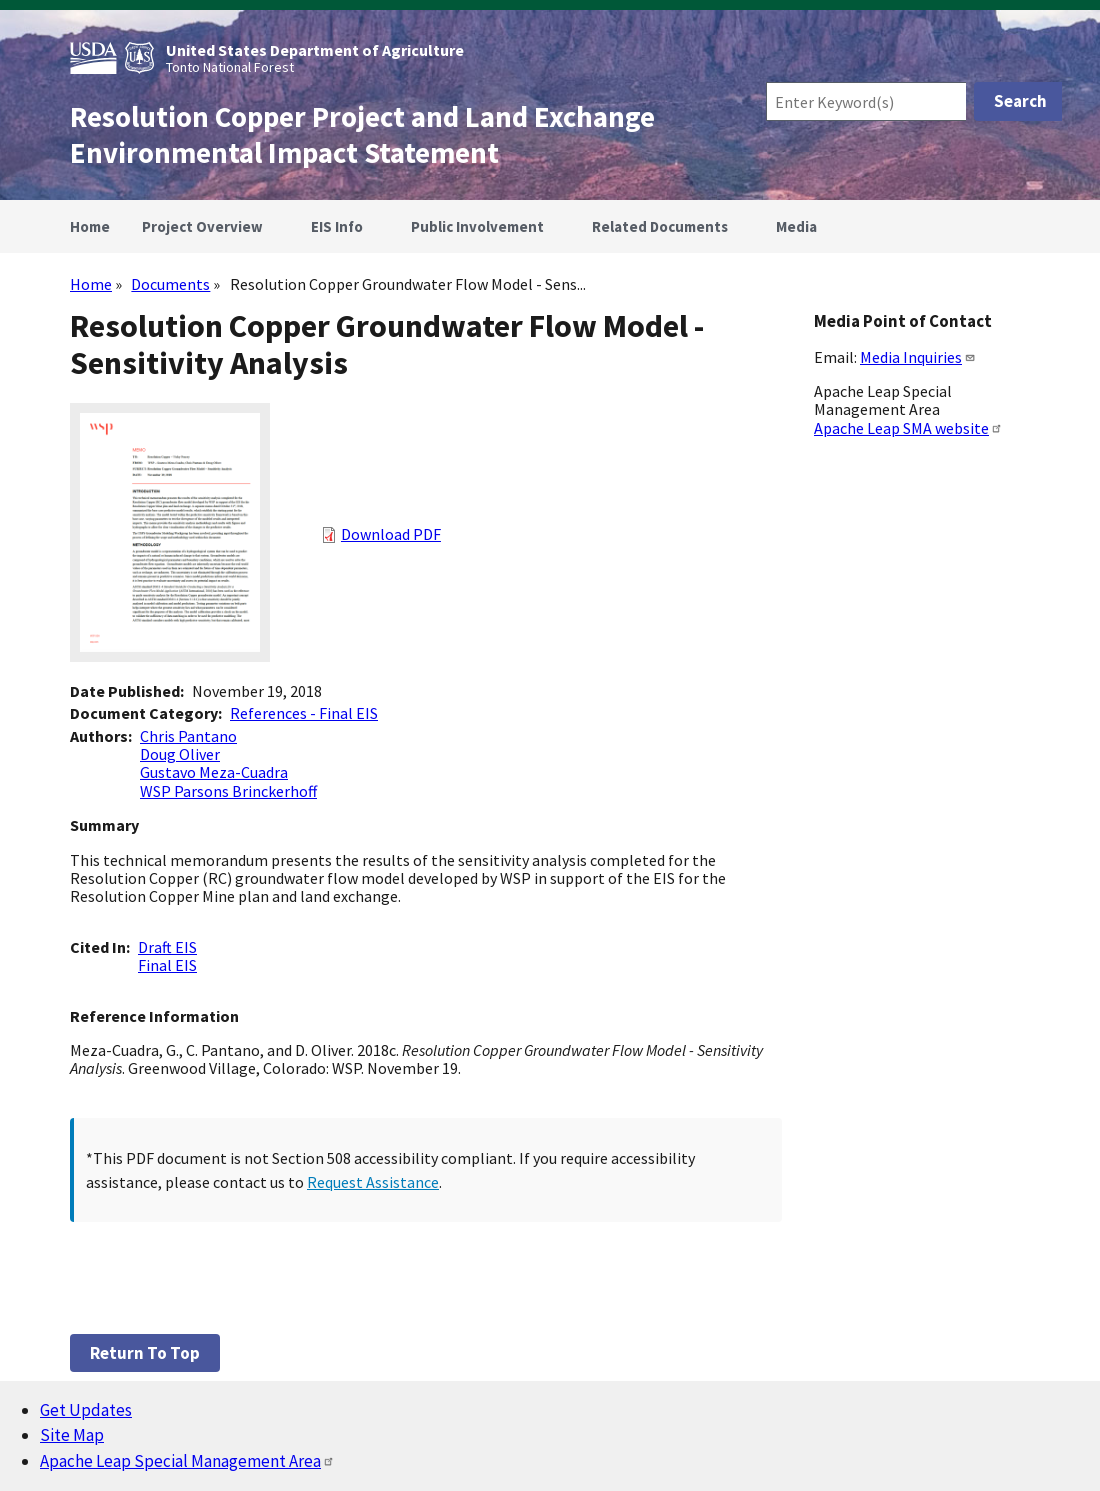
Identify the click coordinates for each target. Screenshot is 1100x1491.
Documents (170, 284)
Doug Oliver (180, 754)
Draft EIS (167, 947)
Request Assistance (373, 1182)
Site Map (72, 1435)
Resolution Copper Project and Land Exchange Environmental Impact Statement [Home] (362, 135)
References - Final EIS (304, 713)
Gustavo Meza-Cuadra (214, 772)
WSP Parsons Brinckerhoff (228, 791)
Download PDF (391, 534)
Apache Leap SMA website (908, 428)
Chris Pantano (188, 736)
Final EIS (167, 965)
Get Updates (86, 1410)
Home (91, 284)
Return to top (145, 1353)
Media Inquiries (918, 357)
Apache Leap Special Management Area (187, 1461)
